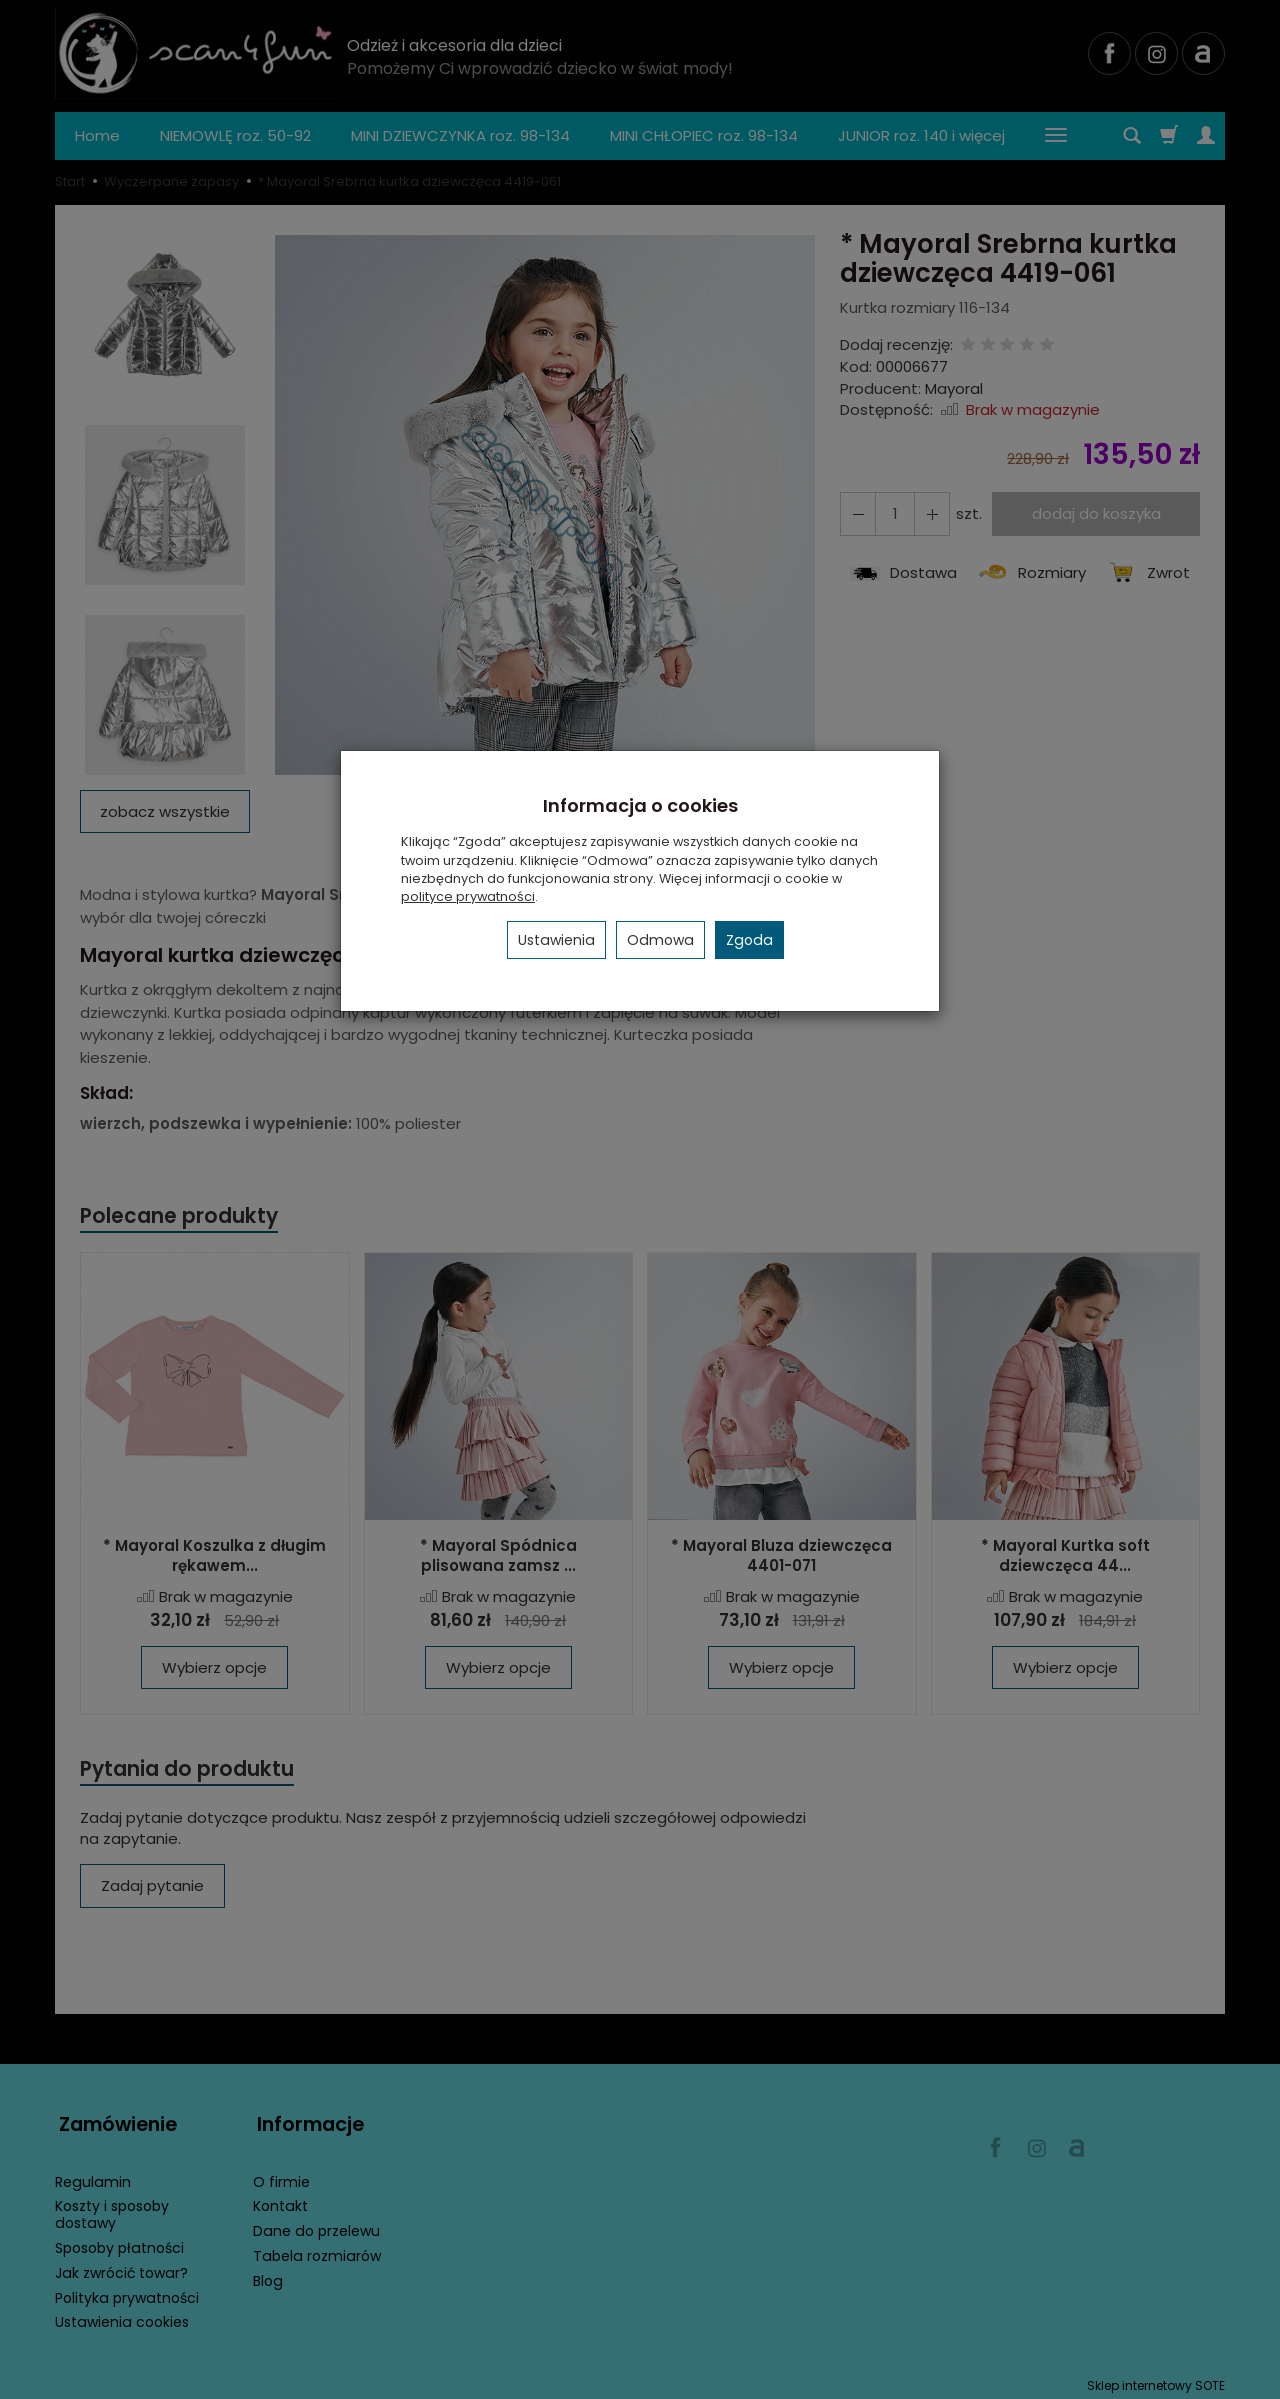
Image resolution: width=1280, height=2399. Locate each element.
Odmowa (660, 940)
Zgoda (749, 940)
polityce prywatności (468, 896)
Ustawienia (556, 940)
